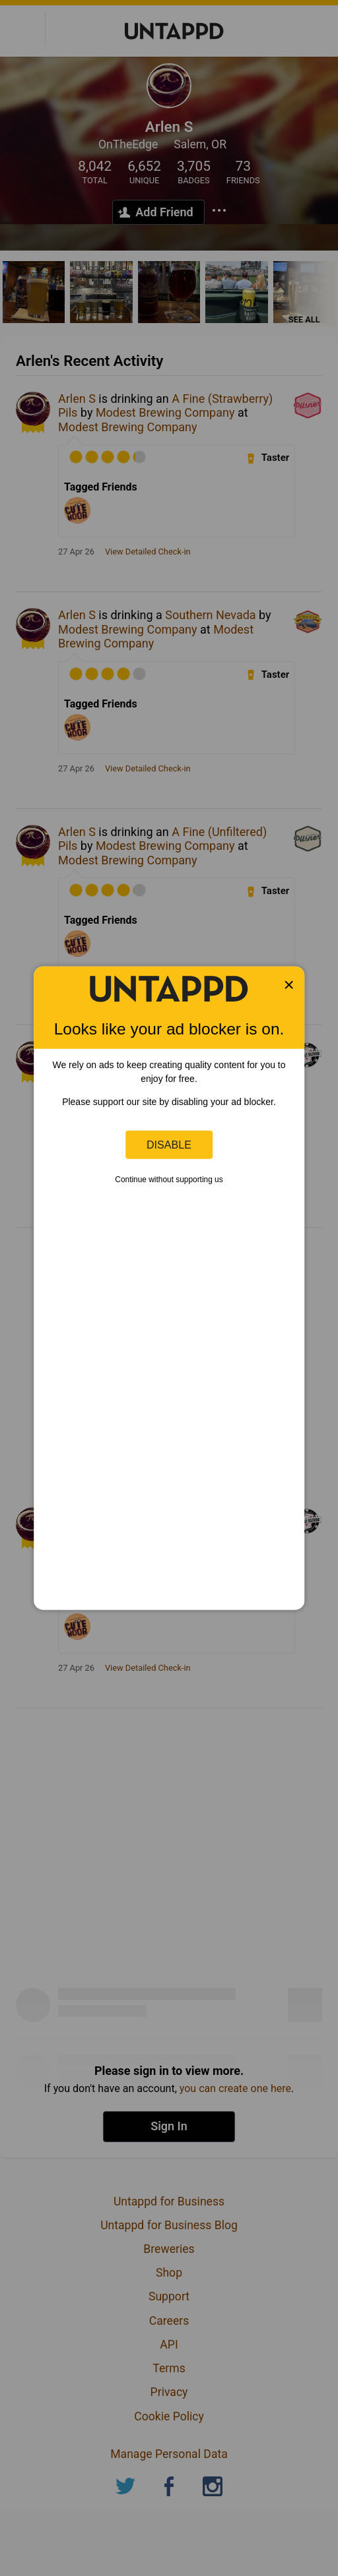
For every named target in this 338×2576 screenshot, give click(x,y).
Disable (169, 1145)
